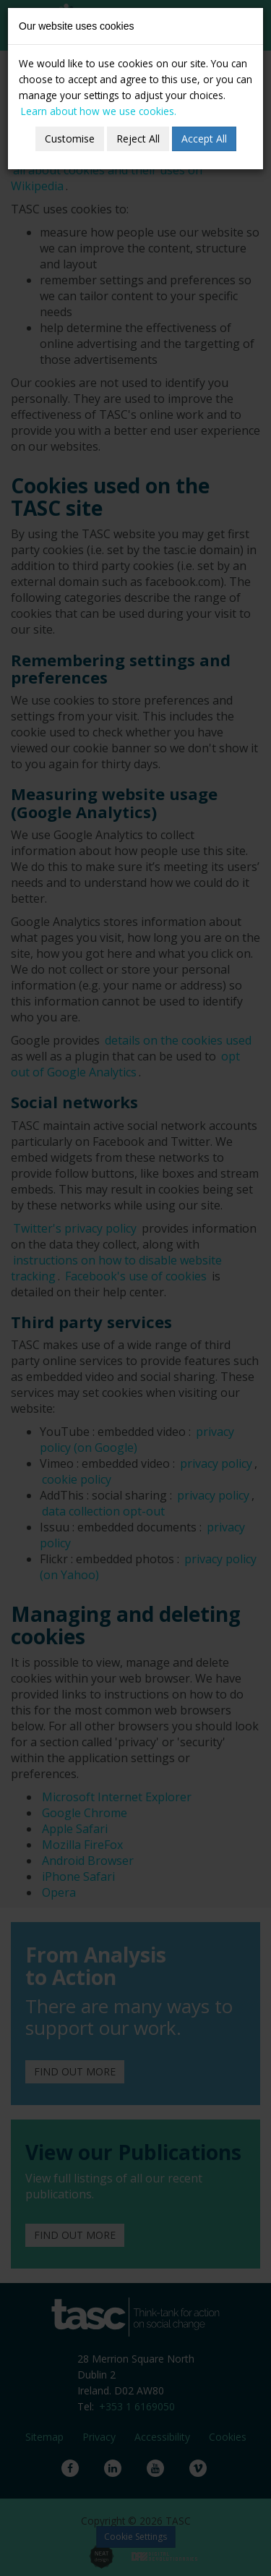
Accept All (204, 138)
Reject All (138, 138)
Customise (70, 138)
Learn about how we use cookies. (98, 111)
